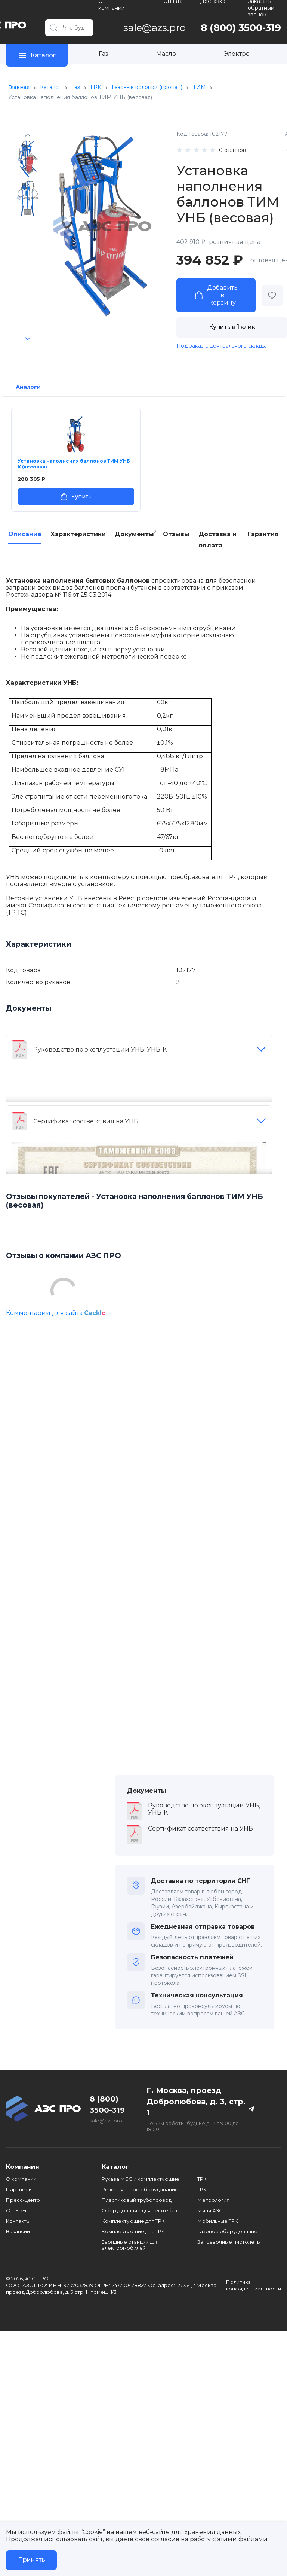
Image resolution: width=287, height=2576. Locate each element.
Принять (31, 2559)
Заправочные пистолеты (229, 2242)
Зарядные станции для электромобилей (130, 2245)
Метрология (213, 2200)
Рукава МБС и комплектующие (140, 2179)
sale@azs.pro (106, 2121)
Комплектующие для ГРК (133, 2231)
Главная (19, 87)
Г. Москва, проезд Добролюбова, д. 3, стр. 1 (196, 2101)
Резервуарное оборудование (140, 2189)
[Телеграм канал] (251, 2108)
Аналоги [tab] (28, 387)
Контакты (18, 2221)
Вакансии (18, 2231)
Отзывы (16, 2210)
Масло (166, 53)
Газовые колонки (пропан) (147, 87)
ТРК (202, 2179)
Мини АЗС (210, 2210)
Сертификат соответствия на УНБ (85, 1121)
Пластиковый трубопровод (137, 2200)
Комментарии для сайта (56, 1312)
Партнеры (19, 2189)
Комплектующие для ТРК (133, 2221)
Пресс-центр (23, 2200)
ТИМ (199, 87)
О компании (21, 2179)
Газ (103, 53)
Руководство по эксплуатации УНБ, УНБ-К (100, 1049)
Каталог (50, 87)
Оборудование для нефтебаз (139, 2210)
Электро (237, 53)
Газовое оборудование (227, 2231)
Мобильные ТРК (217, 2221)
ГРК (95, 87)
